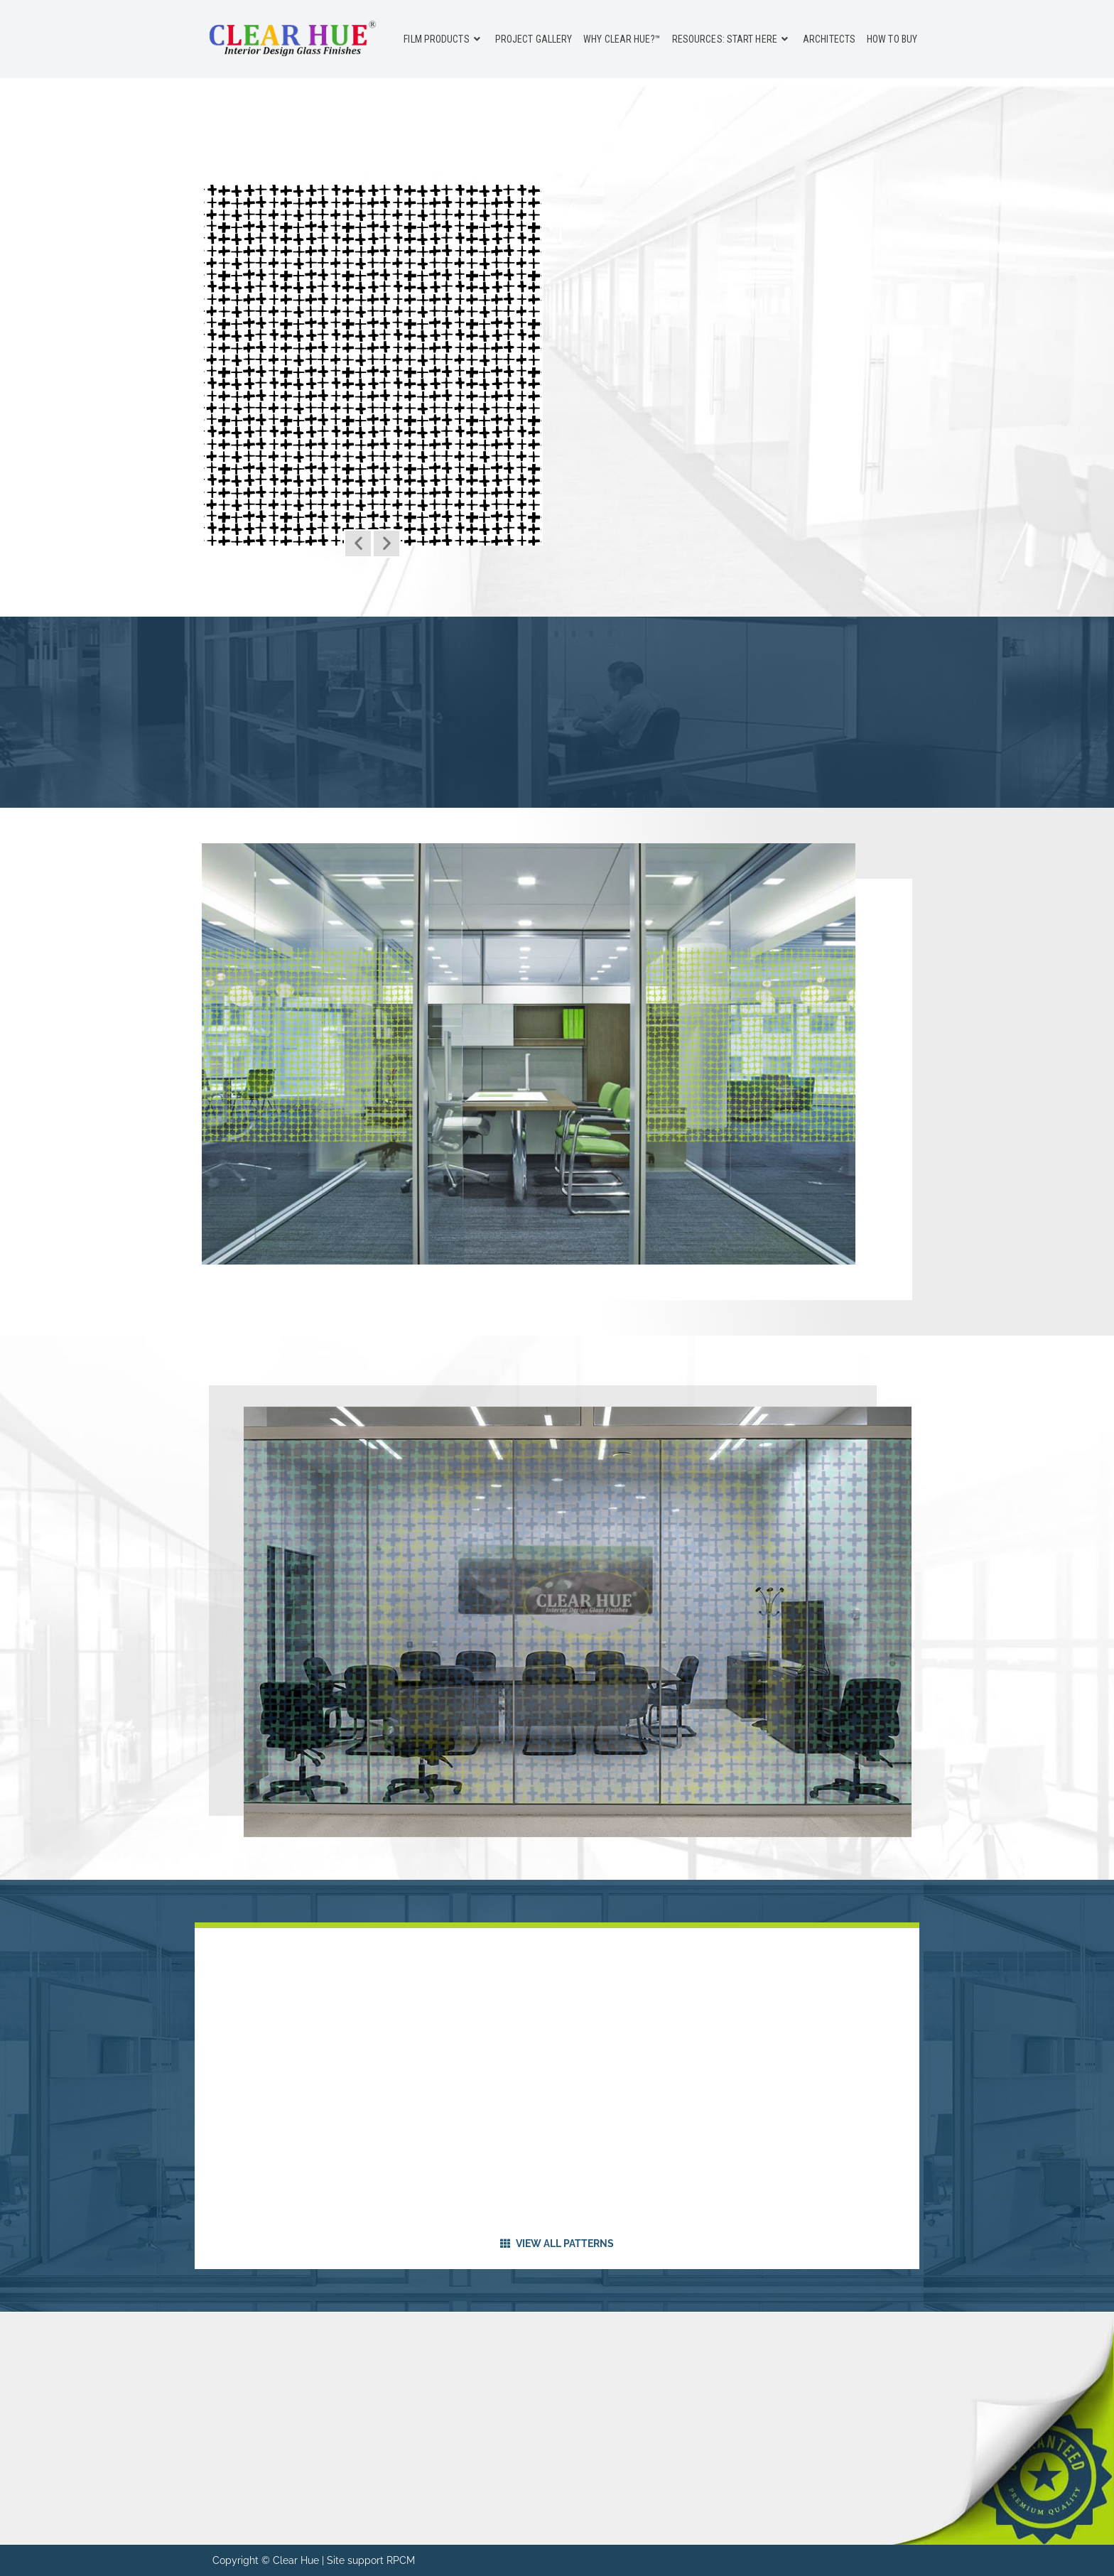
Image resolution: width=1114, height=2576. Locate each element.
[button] (358, 543)
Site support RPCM (371, 2560)
